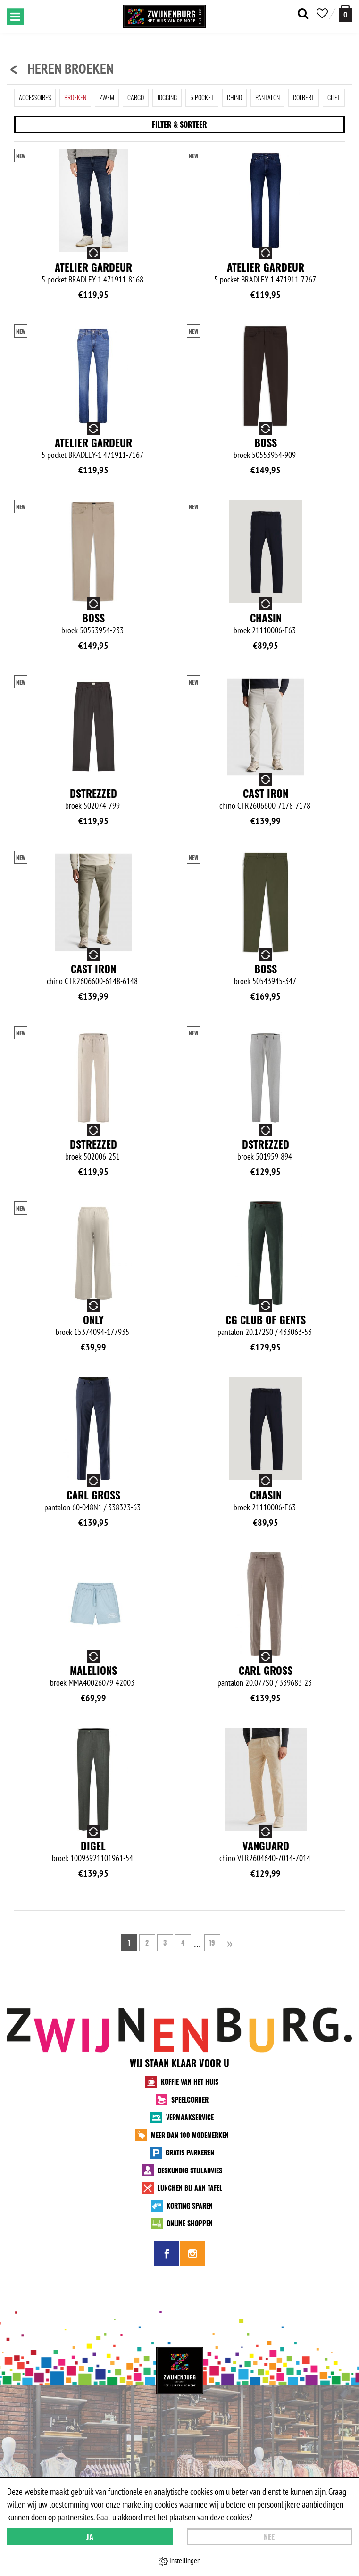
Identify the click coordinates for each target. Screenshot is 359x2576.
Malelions (93, 1670)
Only (93, 1319)
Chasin (266, 617)
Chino (234, 97)
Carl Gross (93, 1494)
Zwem (107, 97)
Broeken (75, 97)
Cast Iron (265, 793)
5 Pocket (202, 97)
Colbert (303, 97)
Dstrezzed (93, 793)
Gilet (333, 97)
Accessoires (35, 97)
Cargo (135, 97)
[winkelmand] (345, 13)
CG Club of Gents (265, 1319)
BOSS (265, 442)
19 (212, 1942)
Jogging (167, 97)
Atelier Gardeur (93, 266)
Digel (93, 1845)
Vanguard (265, 1845)
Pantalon (267, 97)
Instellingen (179, 2561)
